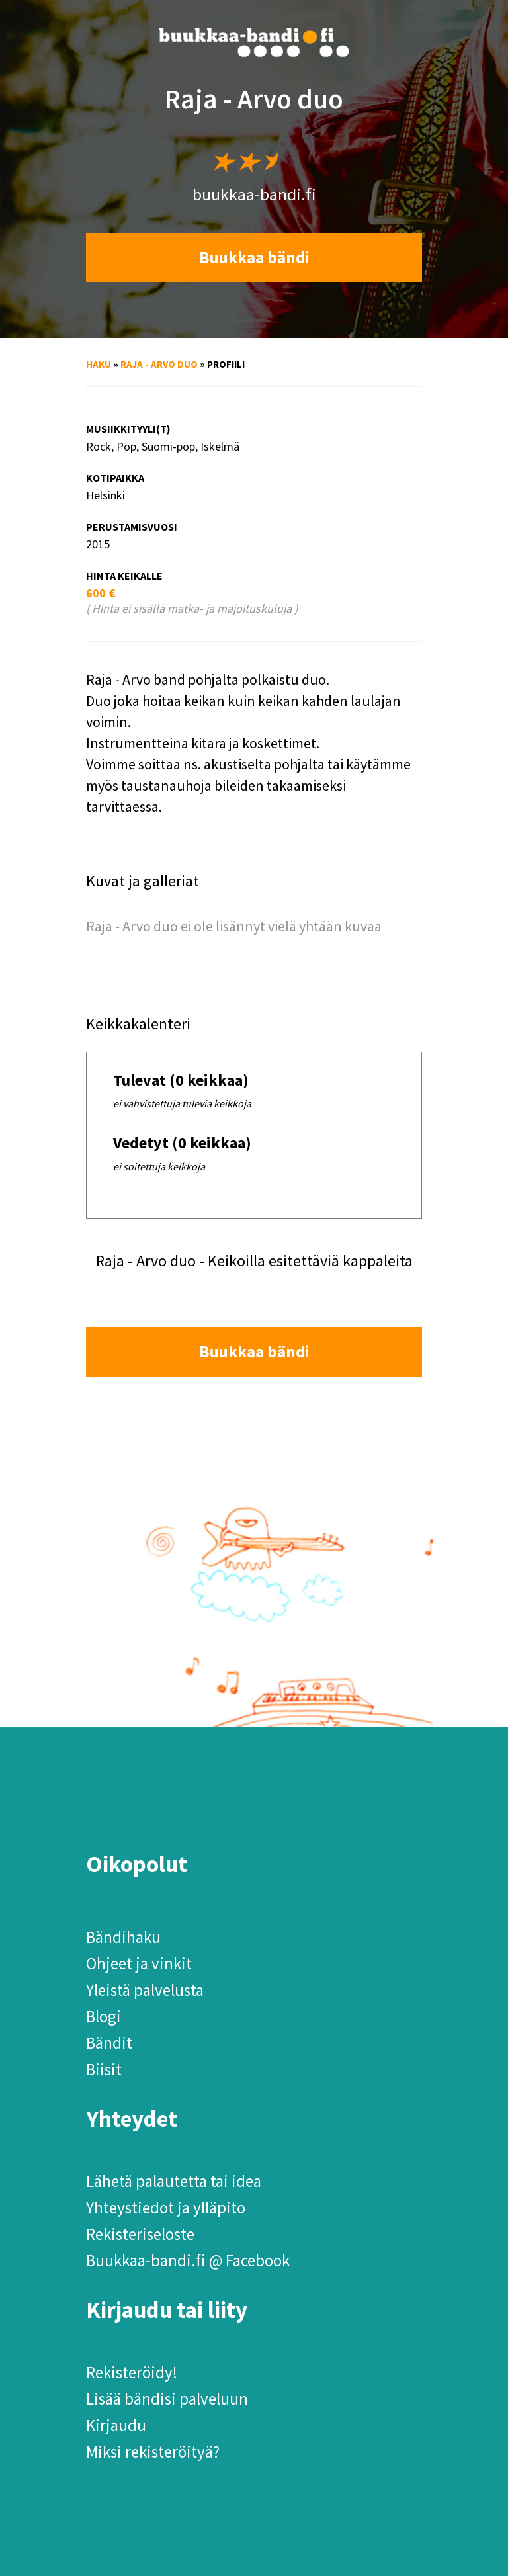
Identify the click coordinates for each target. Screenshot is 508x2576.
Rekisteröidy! (131, 2372)
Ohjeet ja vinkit (139, 1963)
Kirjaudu (116, 2425)
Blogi (103, 2016)
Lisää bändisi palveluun (167, 2398)
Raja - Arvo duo (159, 364)
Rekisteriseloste (140, 2234)
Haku (98, 364)
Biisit (104, 2069)
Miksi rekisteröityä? (153, 2451)
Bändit (109, 2042)
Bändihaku (123, 1937)
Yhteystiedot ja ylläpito (165, 2207)
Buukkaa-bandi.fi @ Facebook (188, 2260)
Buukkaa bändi (254, 257)
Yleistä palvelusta (145, 1989)
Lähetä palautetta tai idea (173, 2181)
